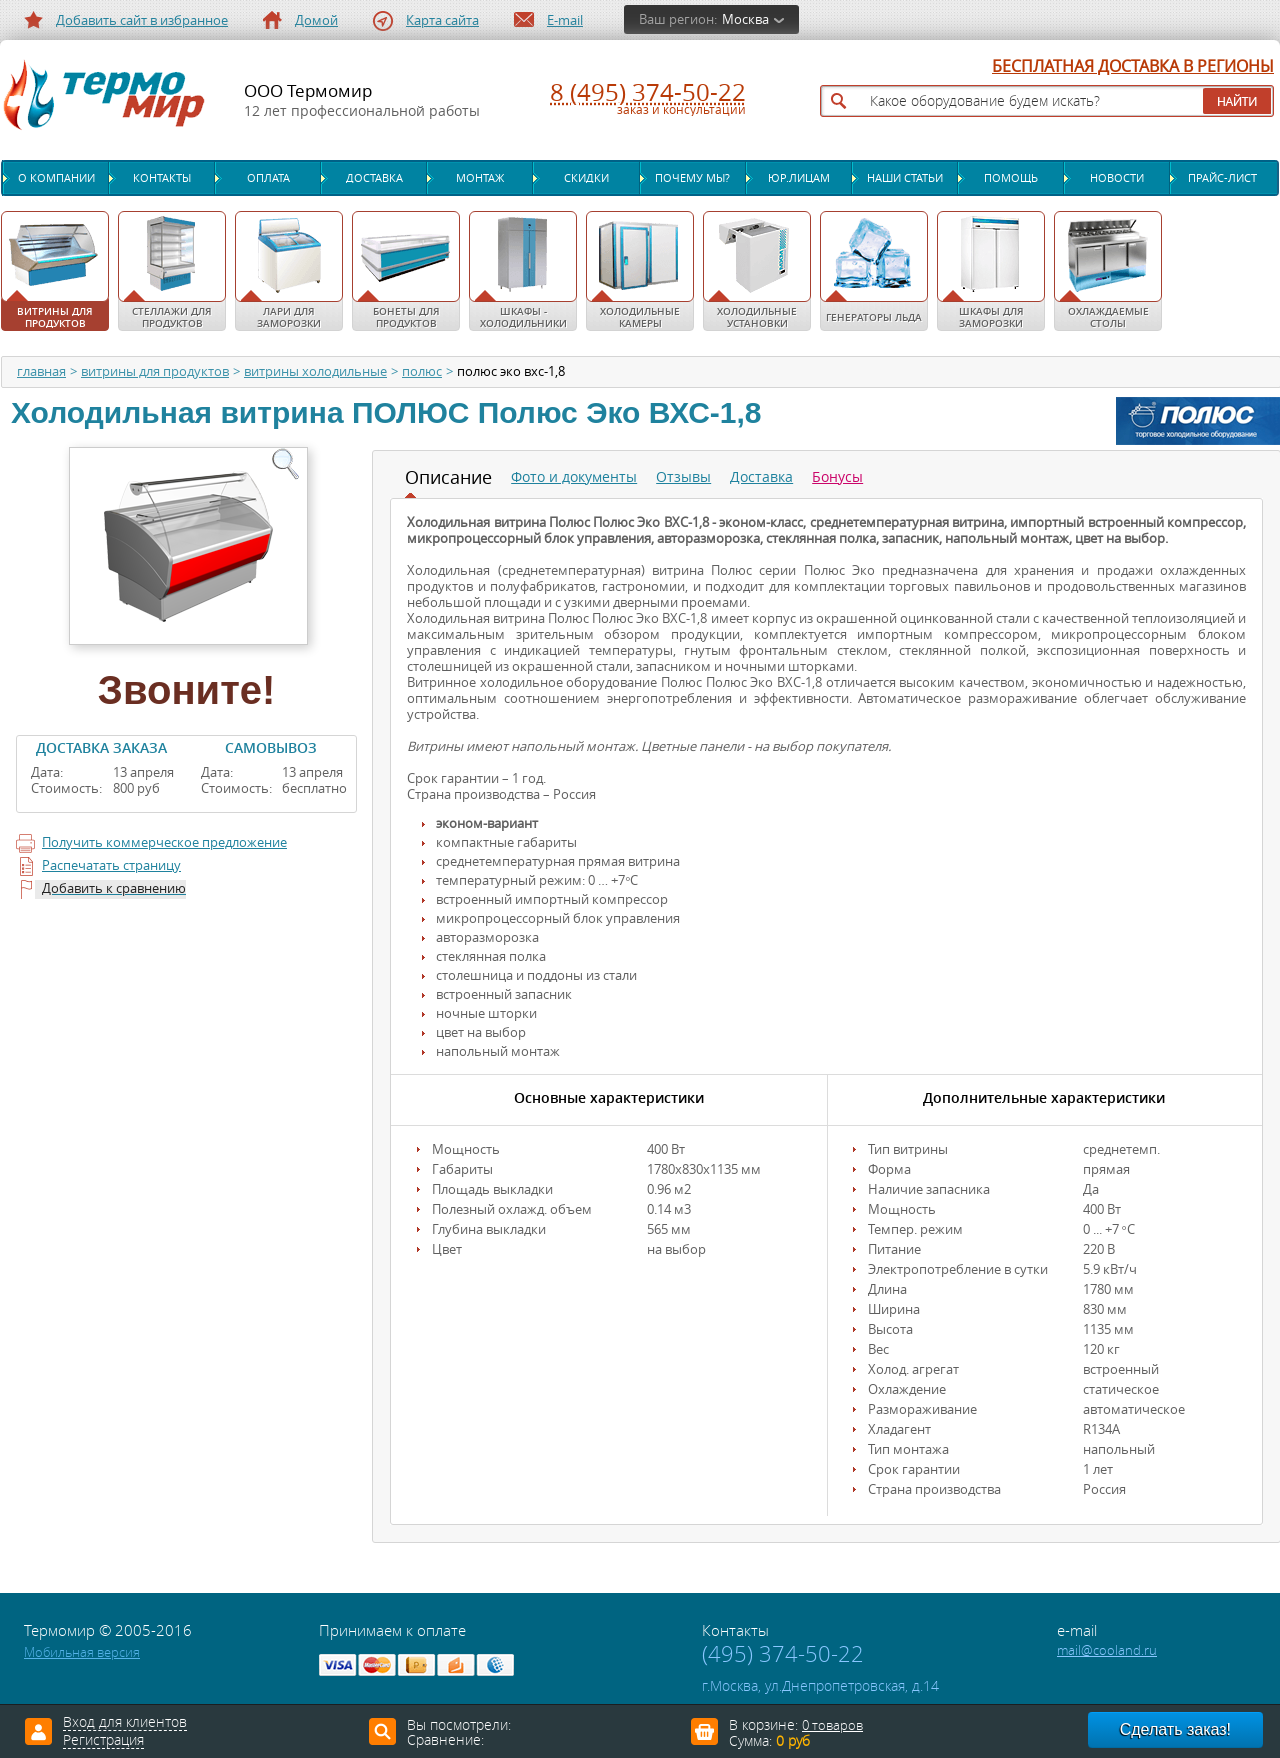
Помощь (1011, 178)
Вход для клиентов (125, 1723)
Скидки (586, 178)
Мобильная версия (82, 1652)
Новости (1117, 178)
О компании (56, 178)
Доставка (374, 178)
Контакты (162, 178)
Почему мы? (692, 178)
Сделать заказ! (1175, 1729)
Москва (745, 19)
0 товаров (832, 1725)
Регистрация (103, 1741)
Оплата (268, 178)
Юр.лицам (799, 178)
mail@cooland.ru (1107, 1650)
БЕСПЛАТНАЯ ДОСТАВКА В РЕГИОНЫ (1133, 67)
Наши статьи (905, 178)
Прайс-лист (1222, 178)
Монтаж (480, 178)
